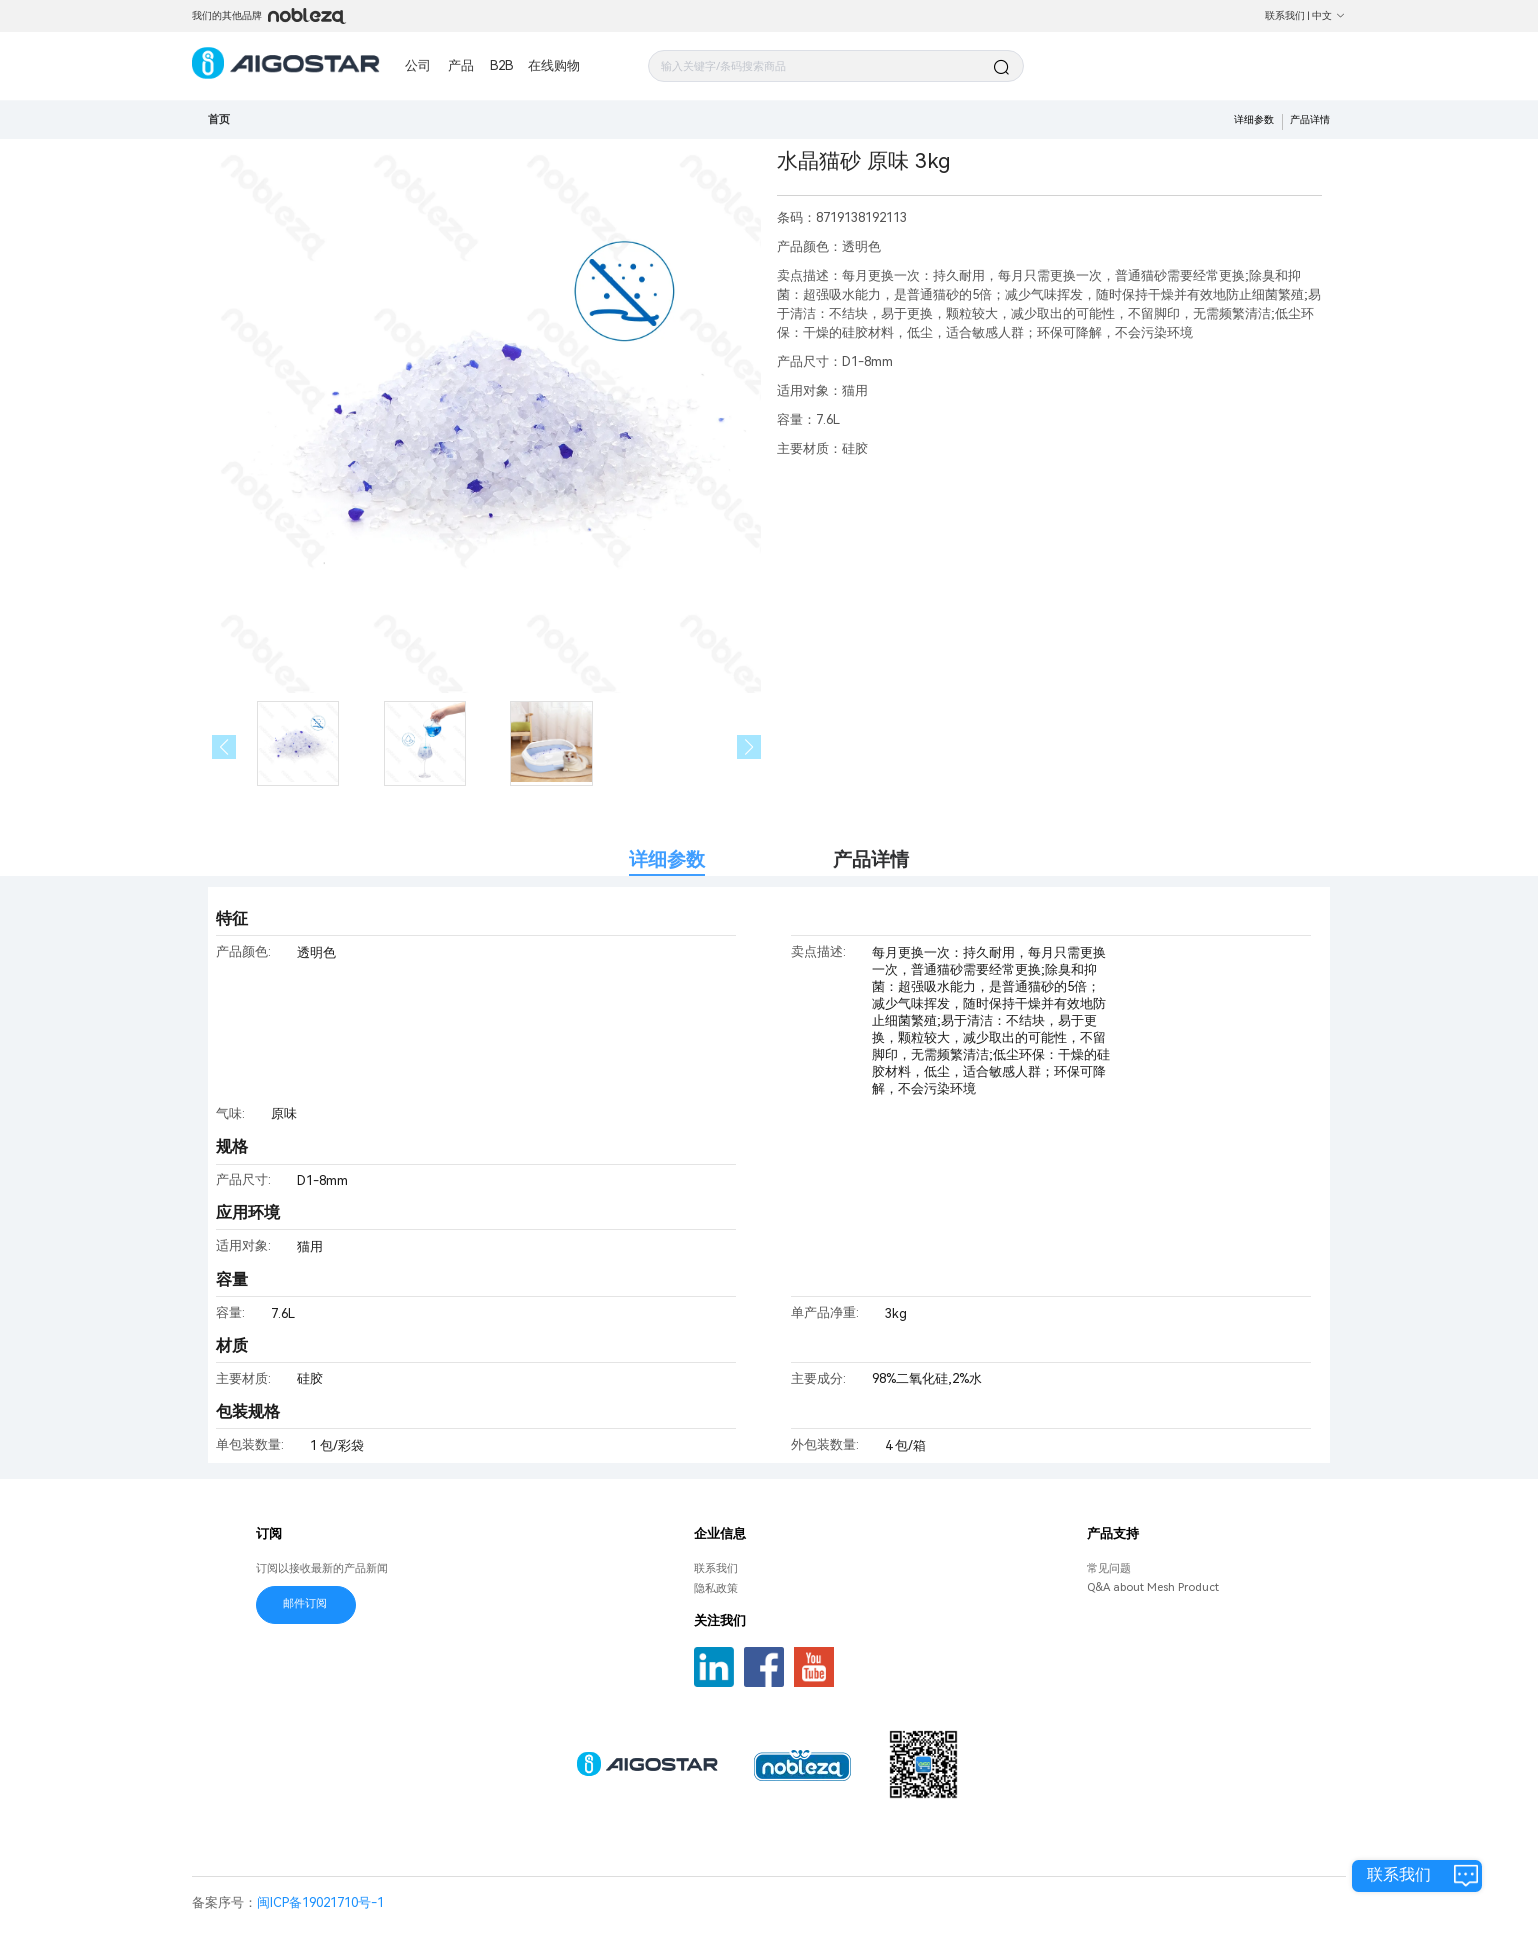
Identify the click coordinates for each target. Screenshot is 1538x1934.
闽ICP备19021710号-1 (320, 1902)
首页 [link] (219, 119)
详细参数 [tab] (667, 859)
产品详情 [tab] (871, 859)
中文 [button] (1329, 15)
